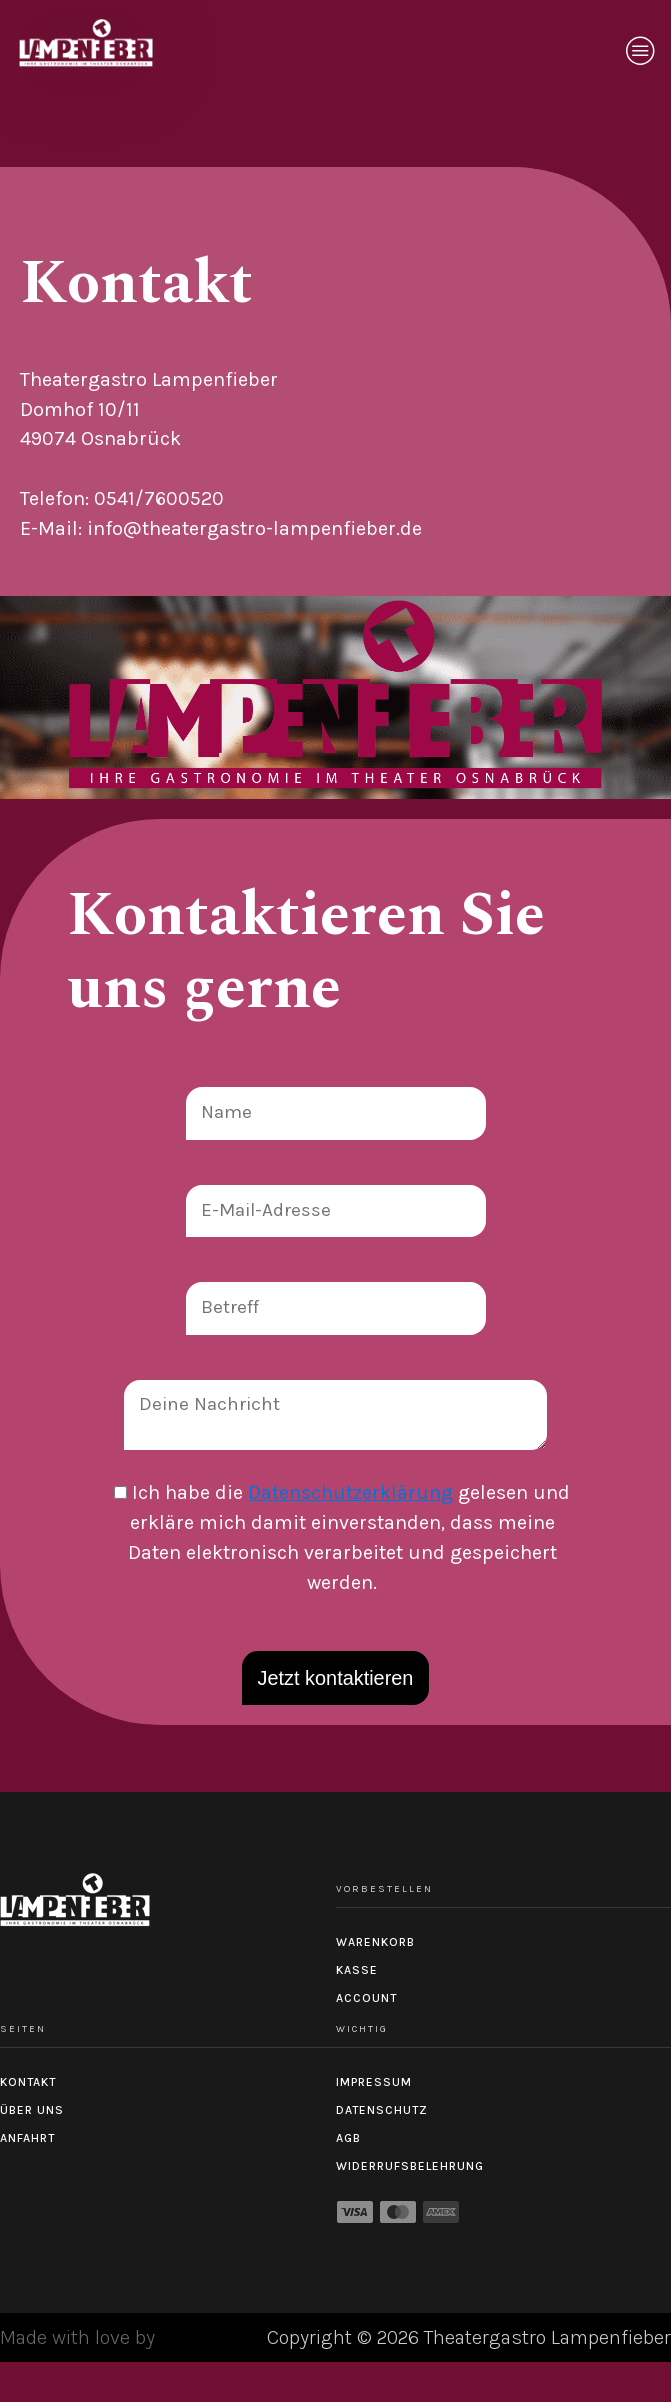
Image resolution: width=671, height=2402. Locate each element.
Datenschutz (382, 2110)
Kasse (357, 1970)
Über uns (32, 2110)
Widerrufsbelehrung (410, 2166)
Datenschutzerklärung (350, 1492)
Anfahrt (27, 2138)
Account (366, 1998)
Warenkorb (375, 1942)
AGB (348, 2138)
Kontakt (28, 2082)
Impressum (374, 2082)
